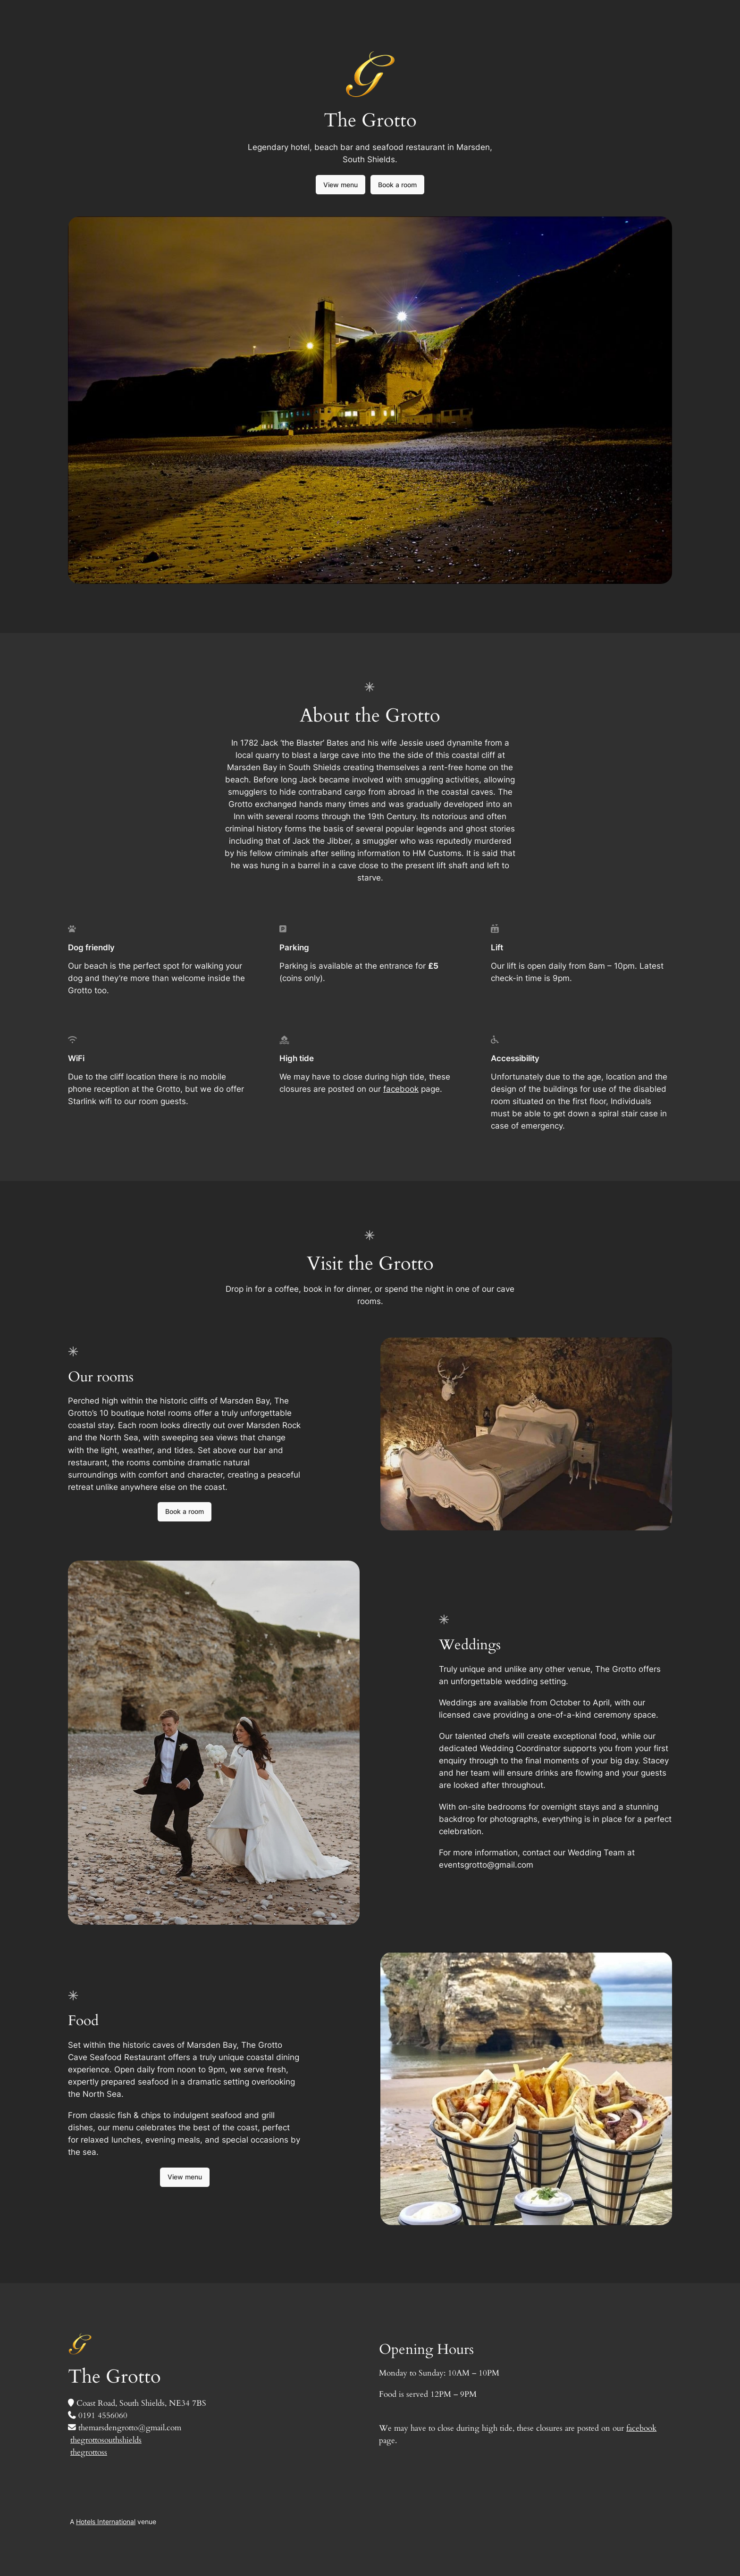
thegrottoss (88, 2452)
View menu (340, 185)
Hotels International (105, 2522)
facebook (401, 1089)
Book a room (397, 185)
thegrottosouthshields (106, 2440)
